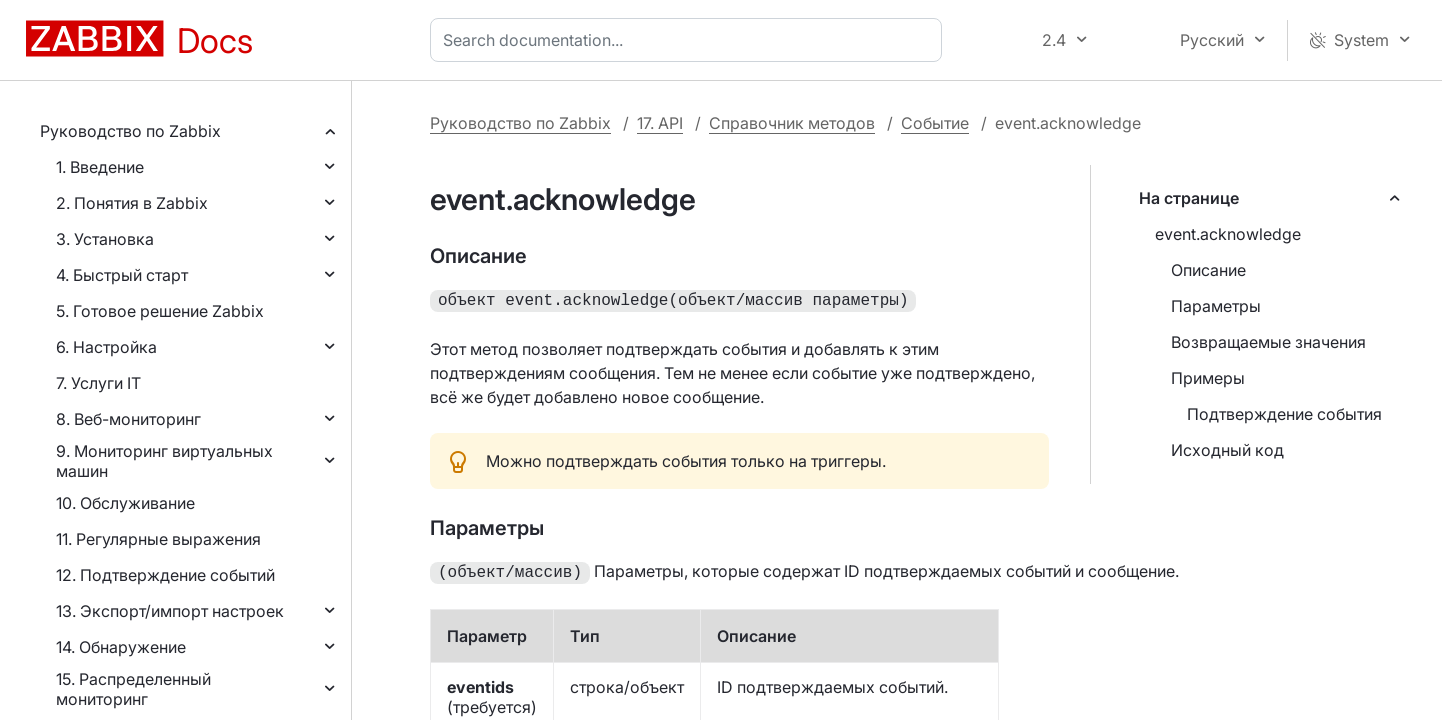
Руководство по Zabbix (130, 131)
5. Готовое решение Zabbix (160, 311)
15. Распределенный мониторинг (133, 689)
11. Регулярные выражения (158, 539)
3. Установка (105, 239)
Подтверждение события (1284, 414)
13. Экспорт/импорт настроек (170, 611)
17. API (660, 123)
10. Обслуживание (125, 503)
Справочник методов (792, 123)
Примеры (1208, 378)
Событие (935, 123)
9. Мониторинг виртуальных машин (164, 461)
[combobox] (690, 40)
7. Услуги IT (98, 383)
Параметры (1216, 306)
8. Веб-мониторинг (128, 419)
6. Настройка (106, 347)
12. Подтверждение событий (165, 575)
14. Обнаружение (121, 647)
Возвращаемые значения (1268, 342)
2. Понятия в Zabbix (132, 203)
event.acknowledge (1228, 234)
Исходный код (1227, 450)
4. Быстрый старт (122, 275)
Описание (1208, 270)
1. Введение (100, 167)
